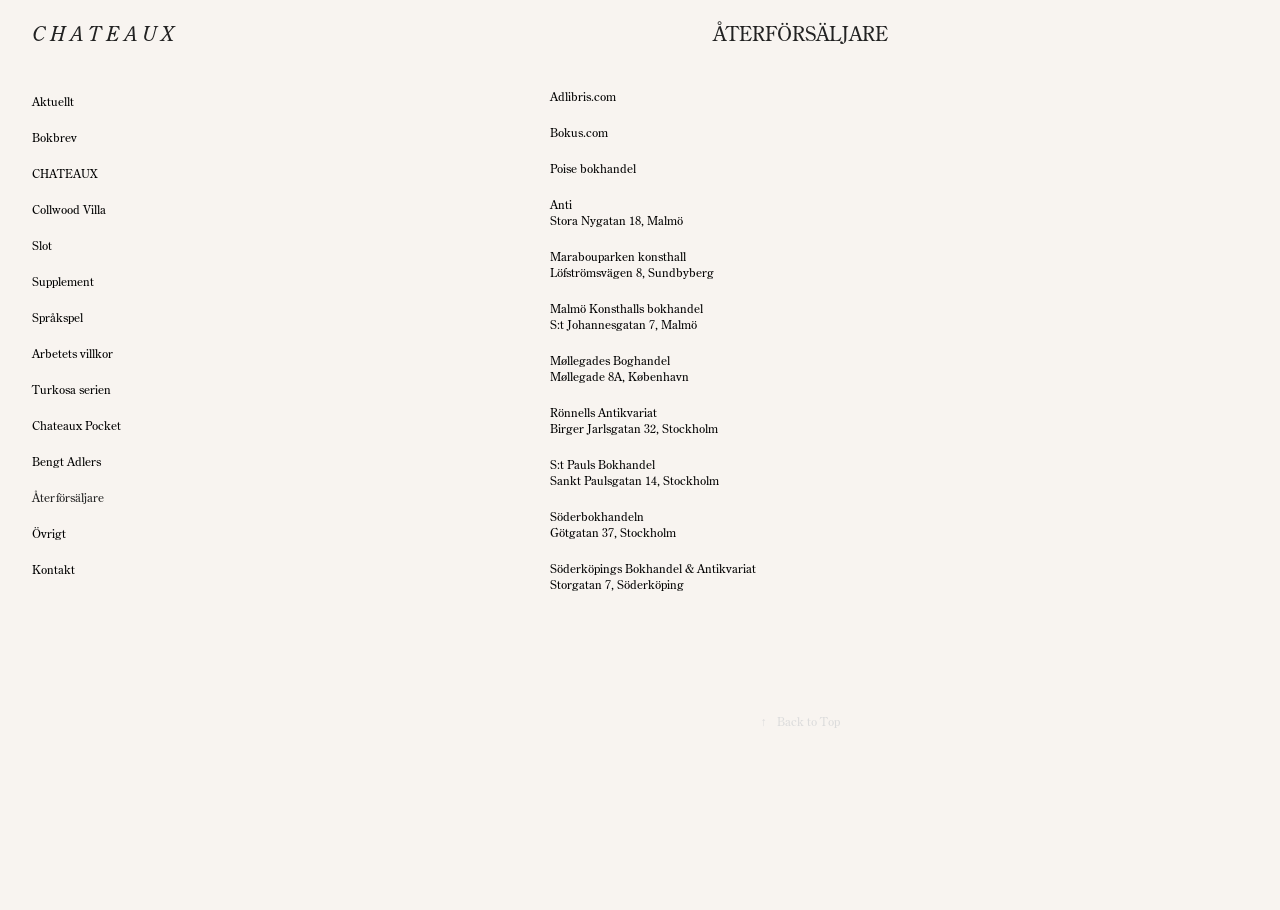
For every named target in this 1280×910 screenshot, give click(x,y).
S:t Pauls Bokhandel (602, 464)
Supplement (63, 281)
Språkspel (57, 317)
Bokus (566, 132)
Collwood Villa (69, 209)
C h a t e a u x (103, 33)
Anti (561, 204)
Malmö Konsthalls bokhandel (626, 308)
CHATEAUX (65, 173)
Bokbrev (54, 137)
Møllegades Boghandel (610, 360)
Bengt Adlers (66, 461)
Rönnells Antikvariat (603, 412)
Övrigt (49, 533)
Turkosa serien (71, 389)
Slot (42, 245)
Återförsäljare (68, 497)
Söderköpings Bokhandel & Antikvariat (653, 568)
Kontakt (53, 569)
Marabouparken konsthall (618, 256)
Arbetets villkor (72, 353)
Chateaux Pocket (76, 425)
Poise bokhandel (593, 168)
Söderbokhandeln (597, 516)
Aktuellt (53, 101)
